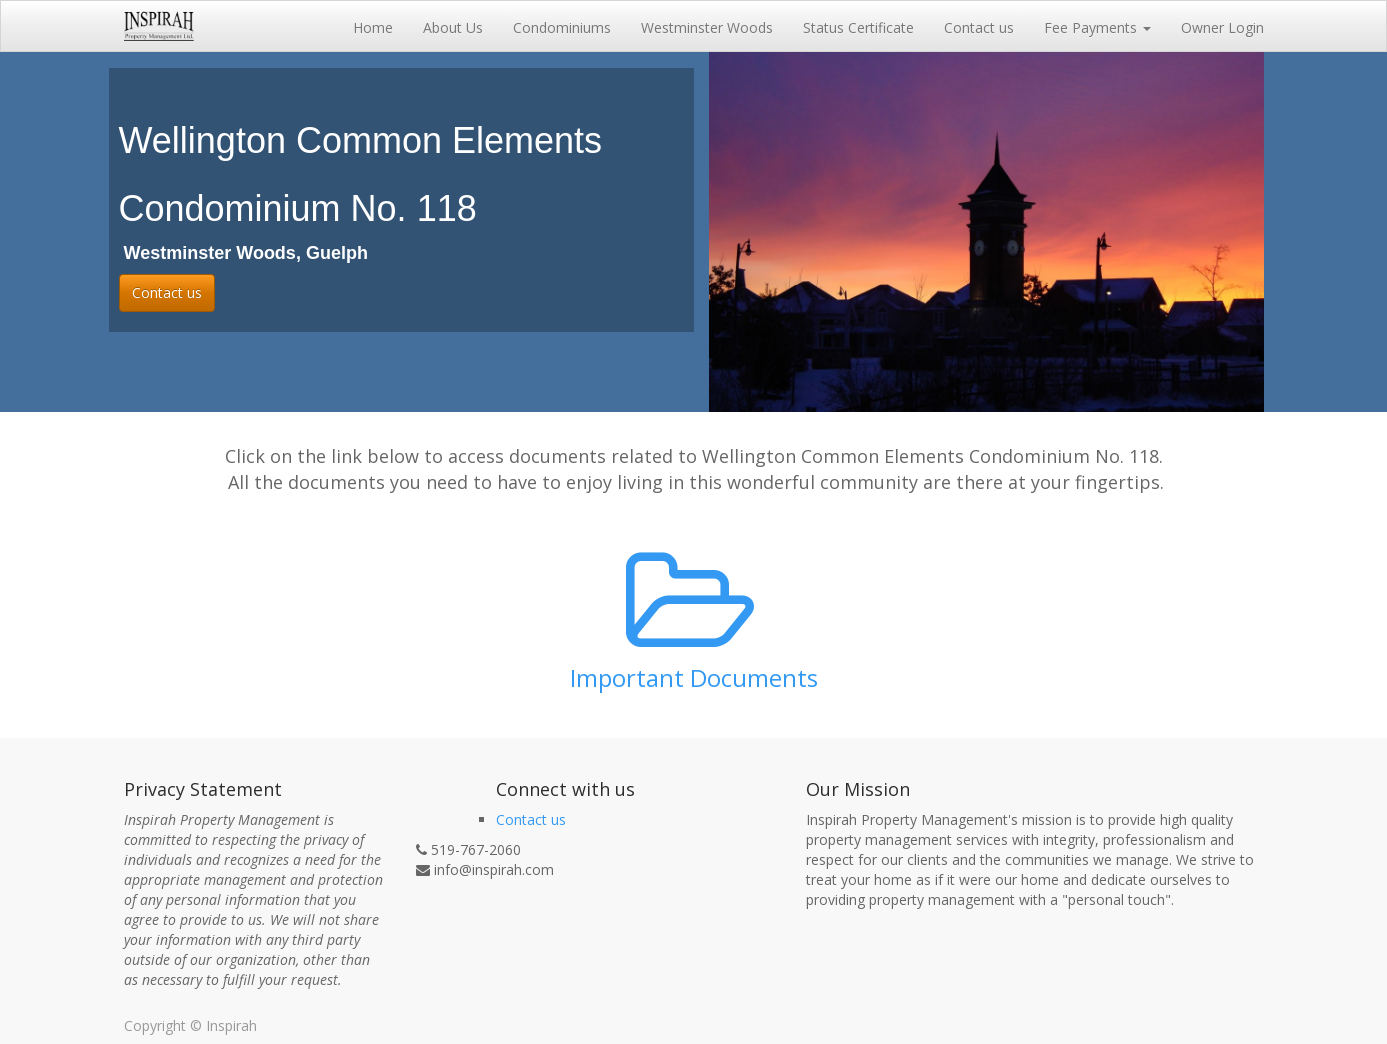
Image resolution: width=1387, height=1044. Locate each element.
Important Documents (694, 677)
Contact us (167, 292)
